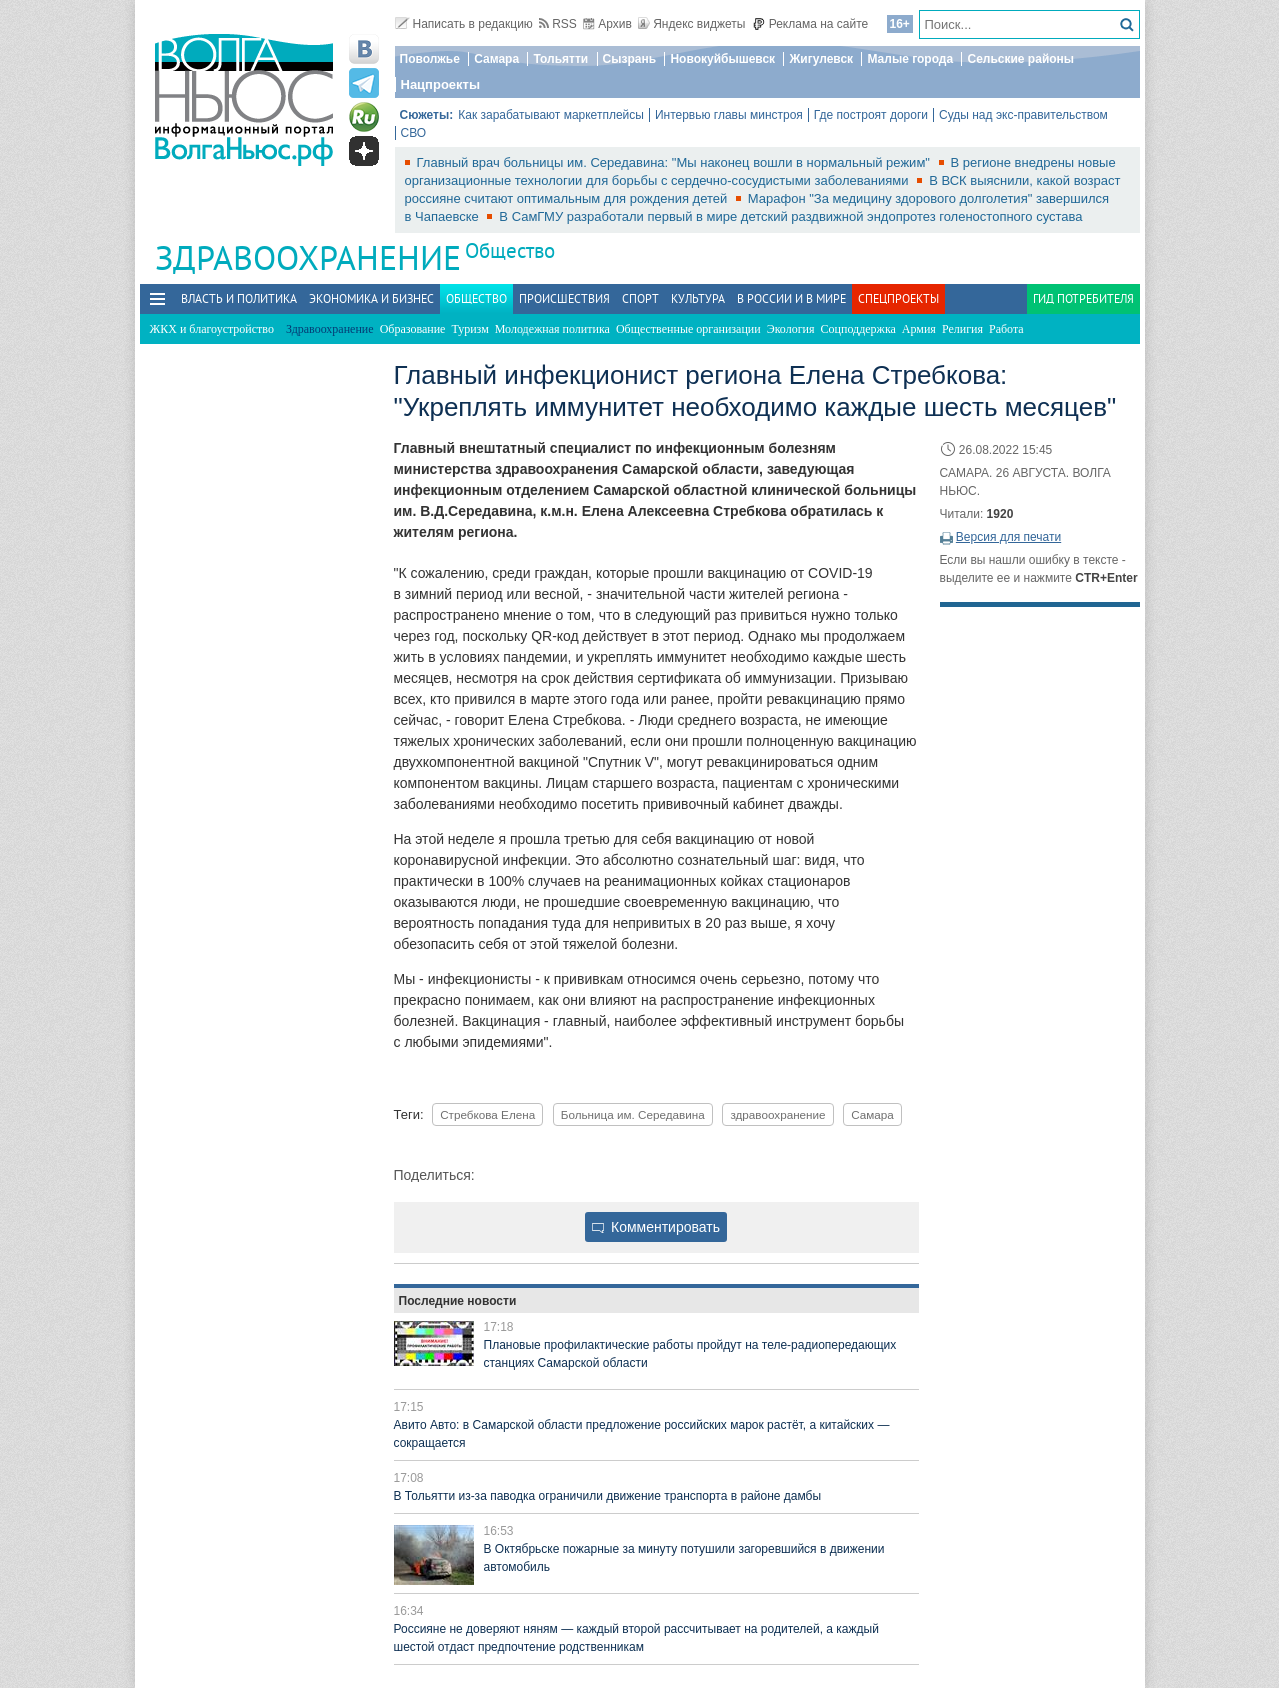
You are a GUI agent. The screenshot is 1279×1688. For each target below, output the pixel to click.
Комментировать (656, 1227)
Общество (510, 250)
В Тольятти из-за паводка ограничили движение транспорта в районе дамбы (608, 1496)
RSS (558, 24)
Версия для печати (1008, 537)
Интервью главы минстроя (729, 115)
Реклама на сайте (810, 24)
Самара (496, 59)
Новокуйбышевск (722, 59)
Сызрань (630, 59)
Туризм (469, 329)
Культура (698, 298)
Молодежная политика (552, 329)
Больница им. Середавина (633, 1114)
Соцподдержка (858, 329)
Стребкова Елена (487, 1114)
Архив (607, 24)
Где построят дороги (871, 115)
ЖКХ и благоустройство (212, 329)
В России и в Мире (791, 298)
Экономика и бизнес (371, 298)
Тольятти (560, 59)
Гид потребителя (1083, 298)
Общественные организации (688, 329)
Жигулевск (821, 59)
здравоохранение (777, 1114)
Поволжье (430, 59)
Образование (413, 329)
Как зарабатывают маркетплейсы (551, 115)
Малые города (910, 59)
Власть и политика (239, 298)
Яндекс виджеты (691, 24)
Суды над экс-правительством (1023, 115)
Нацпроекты (441, 84)
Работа (1006, 329)
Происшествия (564, 298)
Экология (791, 329)
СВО (414, 133)
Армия (919, 329)
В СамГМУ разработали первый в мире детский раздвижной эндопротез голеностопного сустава (790, 216)
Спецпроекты (898, 298)
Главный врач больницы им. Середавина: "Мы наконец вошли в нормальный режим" (675, 162)
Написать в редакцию (464, 24)
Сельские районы (1020, 59)
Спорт (640, 298)
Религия (962, 329)
